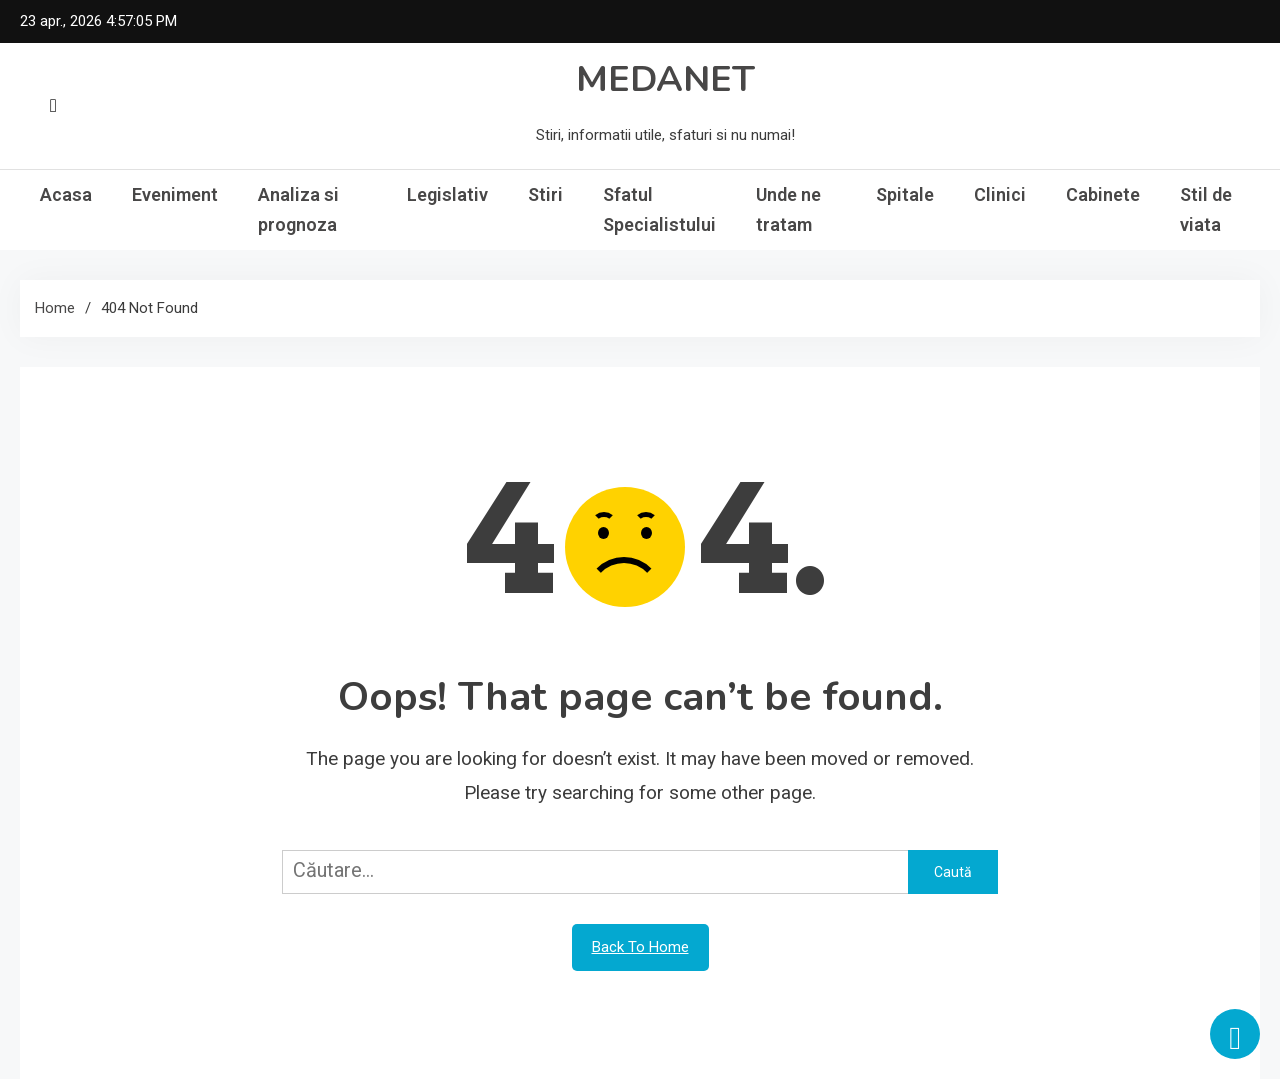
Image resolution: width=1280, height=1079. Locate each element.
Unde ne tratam (788, 209)
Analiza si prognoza (298, 209)
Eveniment (175, 194)
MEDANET (665, 79)
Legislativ (447, 194)
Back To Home (640, 947)
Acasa (66, 194)
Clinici (1000, 194)
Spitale (905, 194)
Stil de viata (1206, 209)
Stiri (545, 194)
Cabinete (1103, 194)
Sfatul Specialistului (659, 209)
